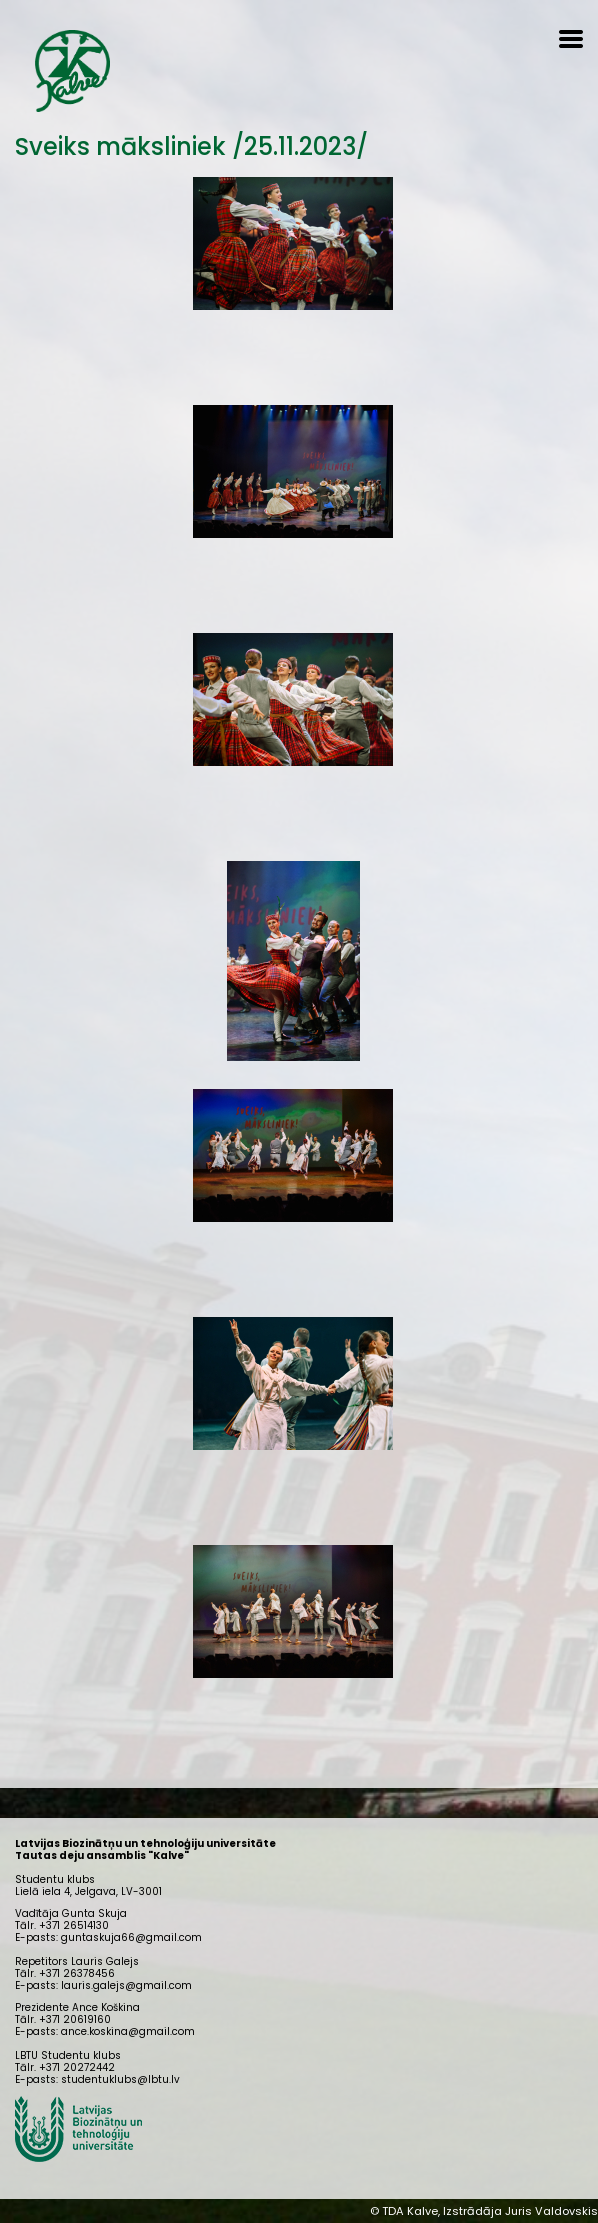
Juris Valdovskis (551, 2211)
